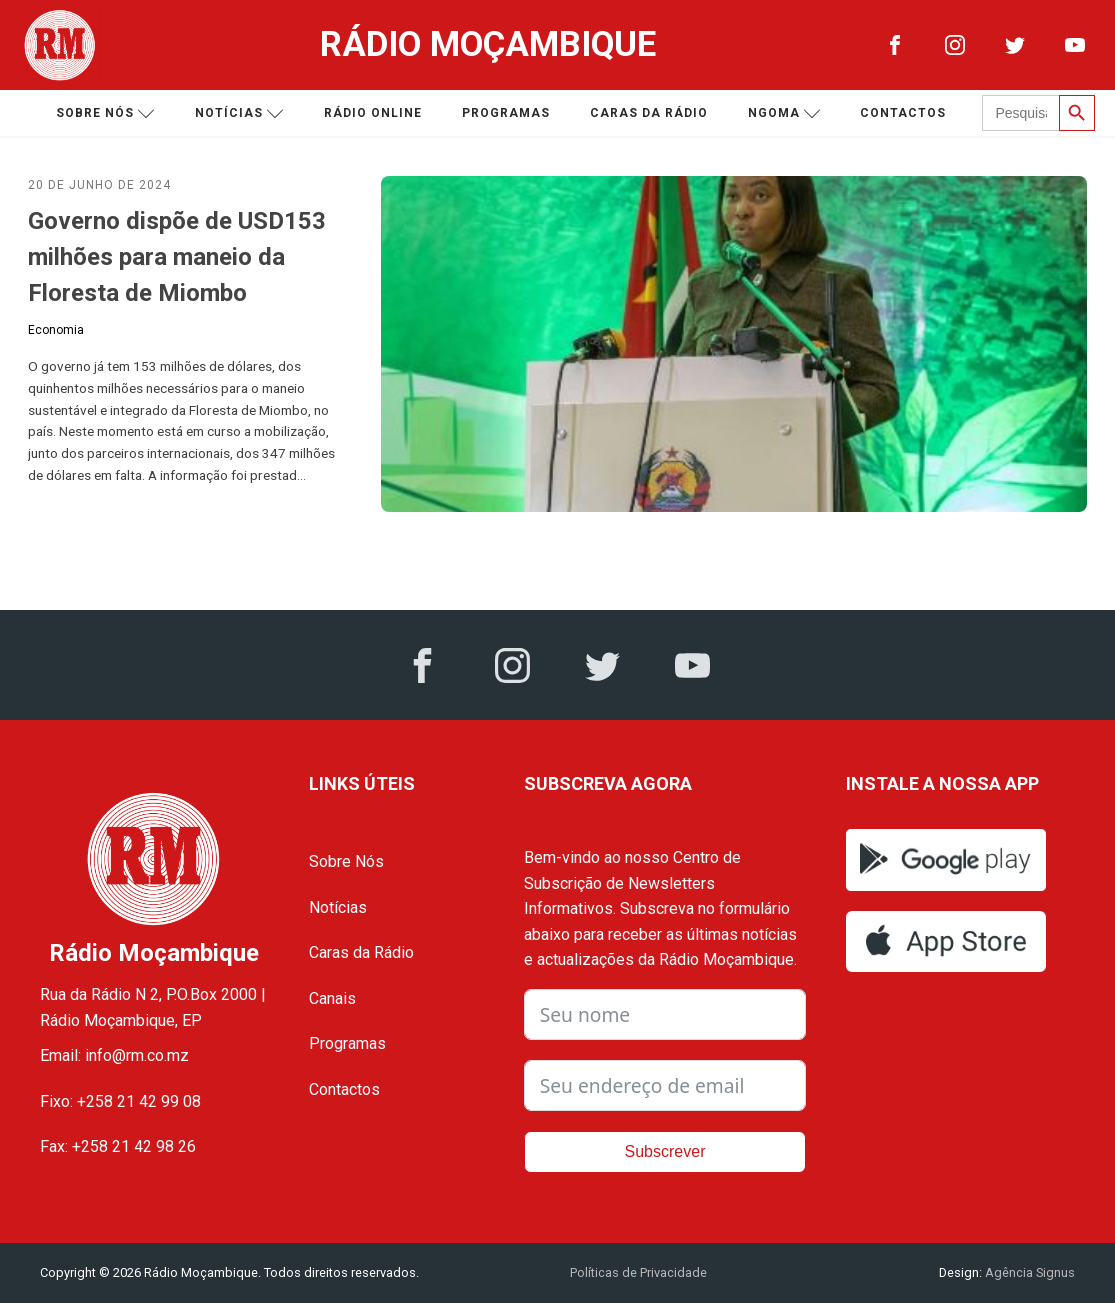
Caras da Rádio (649, 113)
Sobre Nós (346, 861)
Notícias (239, 113)
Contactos (903, 113)
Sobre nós (105, 113)
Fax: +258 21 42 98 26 (118, 1146)
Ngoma (784, 113)
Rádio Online (373, 113)
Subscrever (665, 1151)
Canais (332, 998)
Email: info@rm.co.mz (114, 1055)
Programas (506, 113)
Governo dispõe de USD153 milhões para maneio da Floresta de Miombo (177, 257)
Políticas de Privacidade (638, 1272)
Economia (56, 330)
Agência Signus (1028, 1272)
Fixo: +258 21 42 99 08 (120, 1101)
